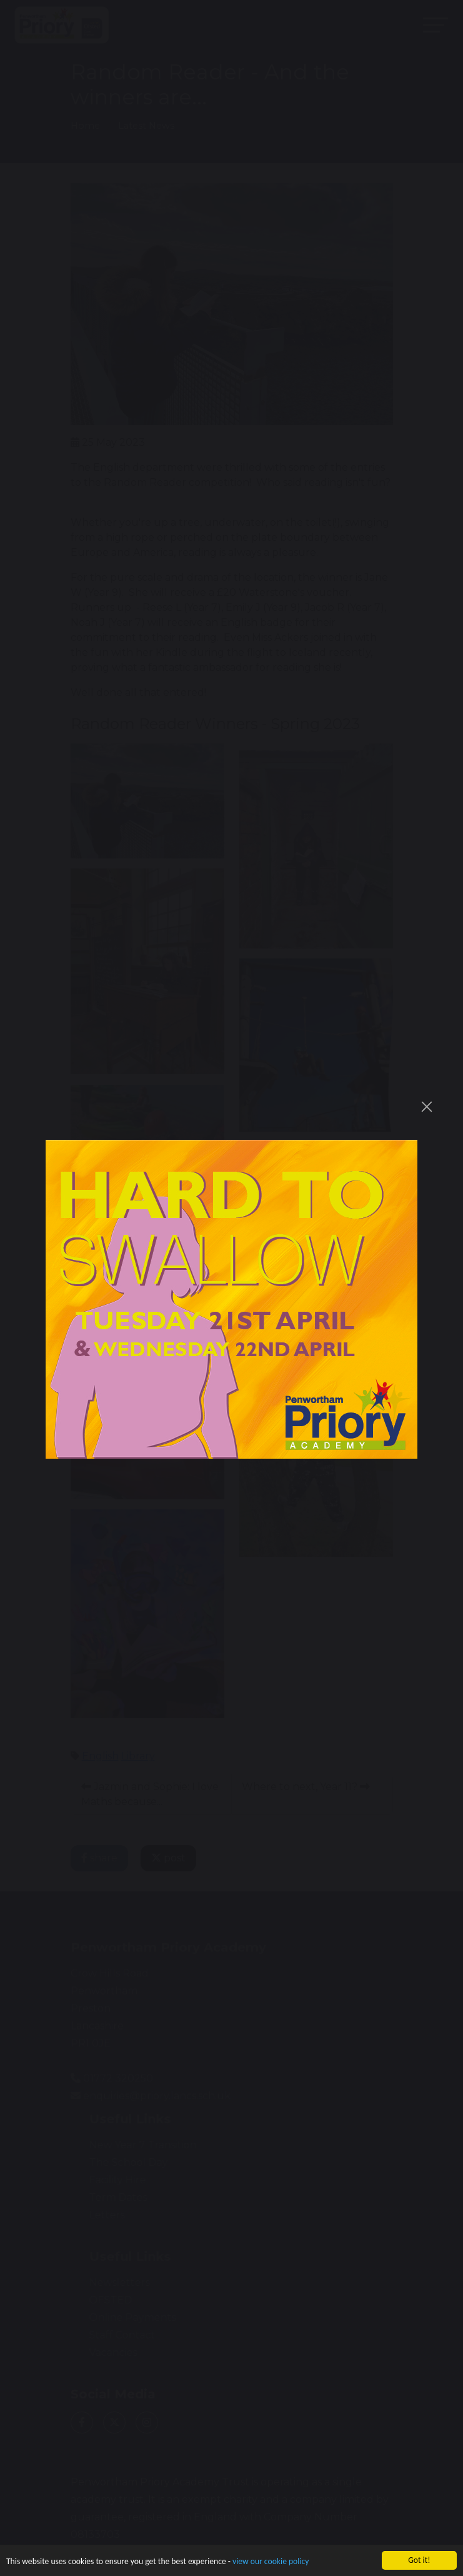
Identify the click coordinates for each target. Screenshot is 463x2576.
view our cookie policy (270, 2562)
